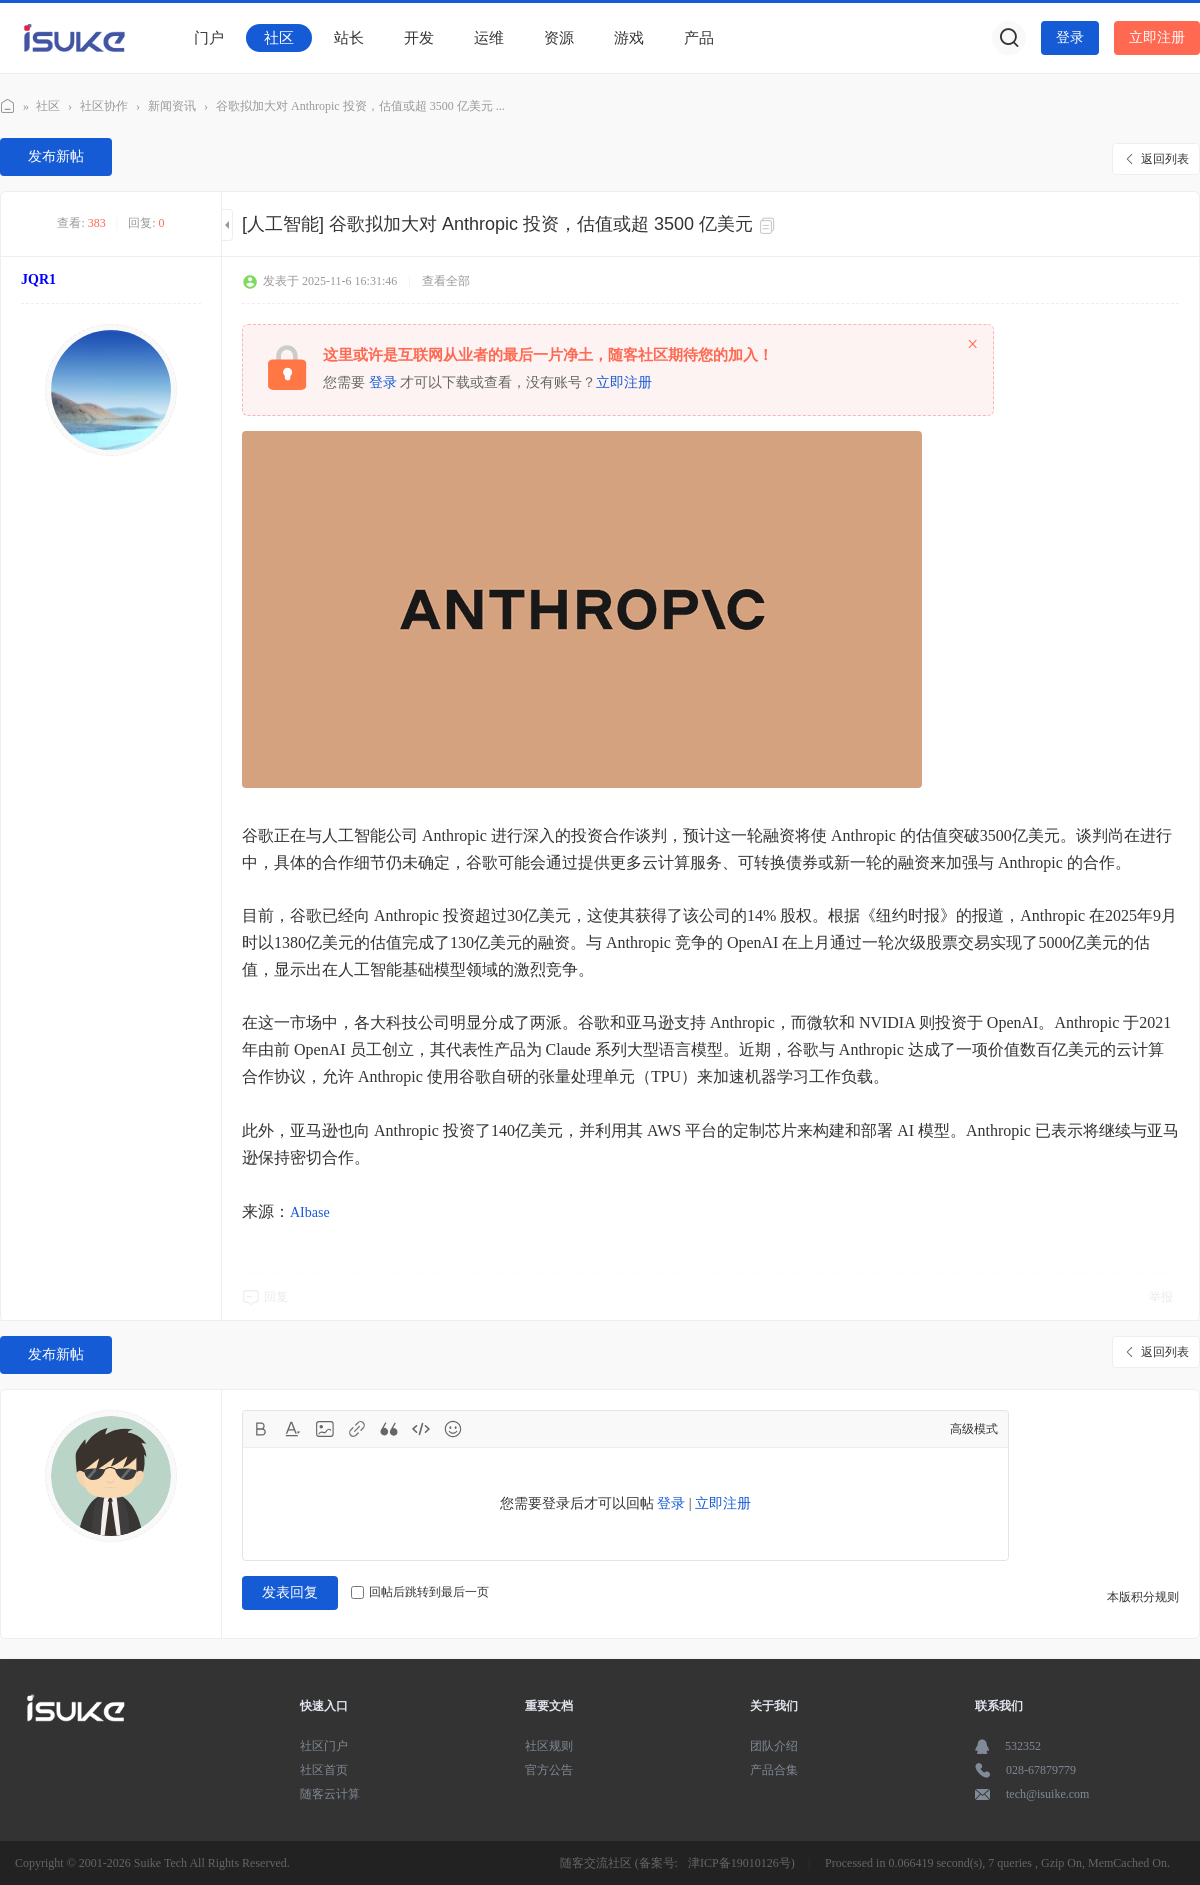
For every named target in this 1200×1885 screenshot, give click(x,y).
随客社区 (8, 103)
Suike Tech (160, 1863)
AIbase (310, 1212)
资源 (559, 38)
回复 (276, 1297)
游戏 (629, 38)
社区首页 (324, 1770)
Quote (389, 1429)
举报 (1161, 1297)
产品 (699, 38)
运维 (489, 38)
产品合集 (774, 1770)
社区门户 (324, 1746)
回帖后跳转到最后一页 (420, 1592)
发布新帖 (56, 156)
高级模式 (974, 1429)
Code (421, 1429)
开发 (419, 38)
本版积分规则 (1143, 1597)
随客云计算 (330, 1794)
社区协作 (104, 106)
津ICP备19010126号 (739, 1863)
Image (325, 1429)
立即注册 (1157, 37)
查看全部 (446, 281)
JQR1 (38, 279)
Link (357, 1429)
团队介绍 (774, 1746)
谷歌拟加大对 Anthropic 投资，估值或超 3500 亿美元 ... (360, 106)
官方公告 (549, 1770)
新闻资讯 (172, 106)
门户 (209, 38)
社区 (279, 38)
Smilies (453, 1429)
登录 (1070, 37)
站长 (349, 38)
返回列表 (1165, 159)
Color (293, 1429)
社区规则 (549, 1746)
